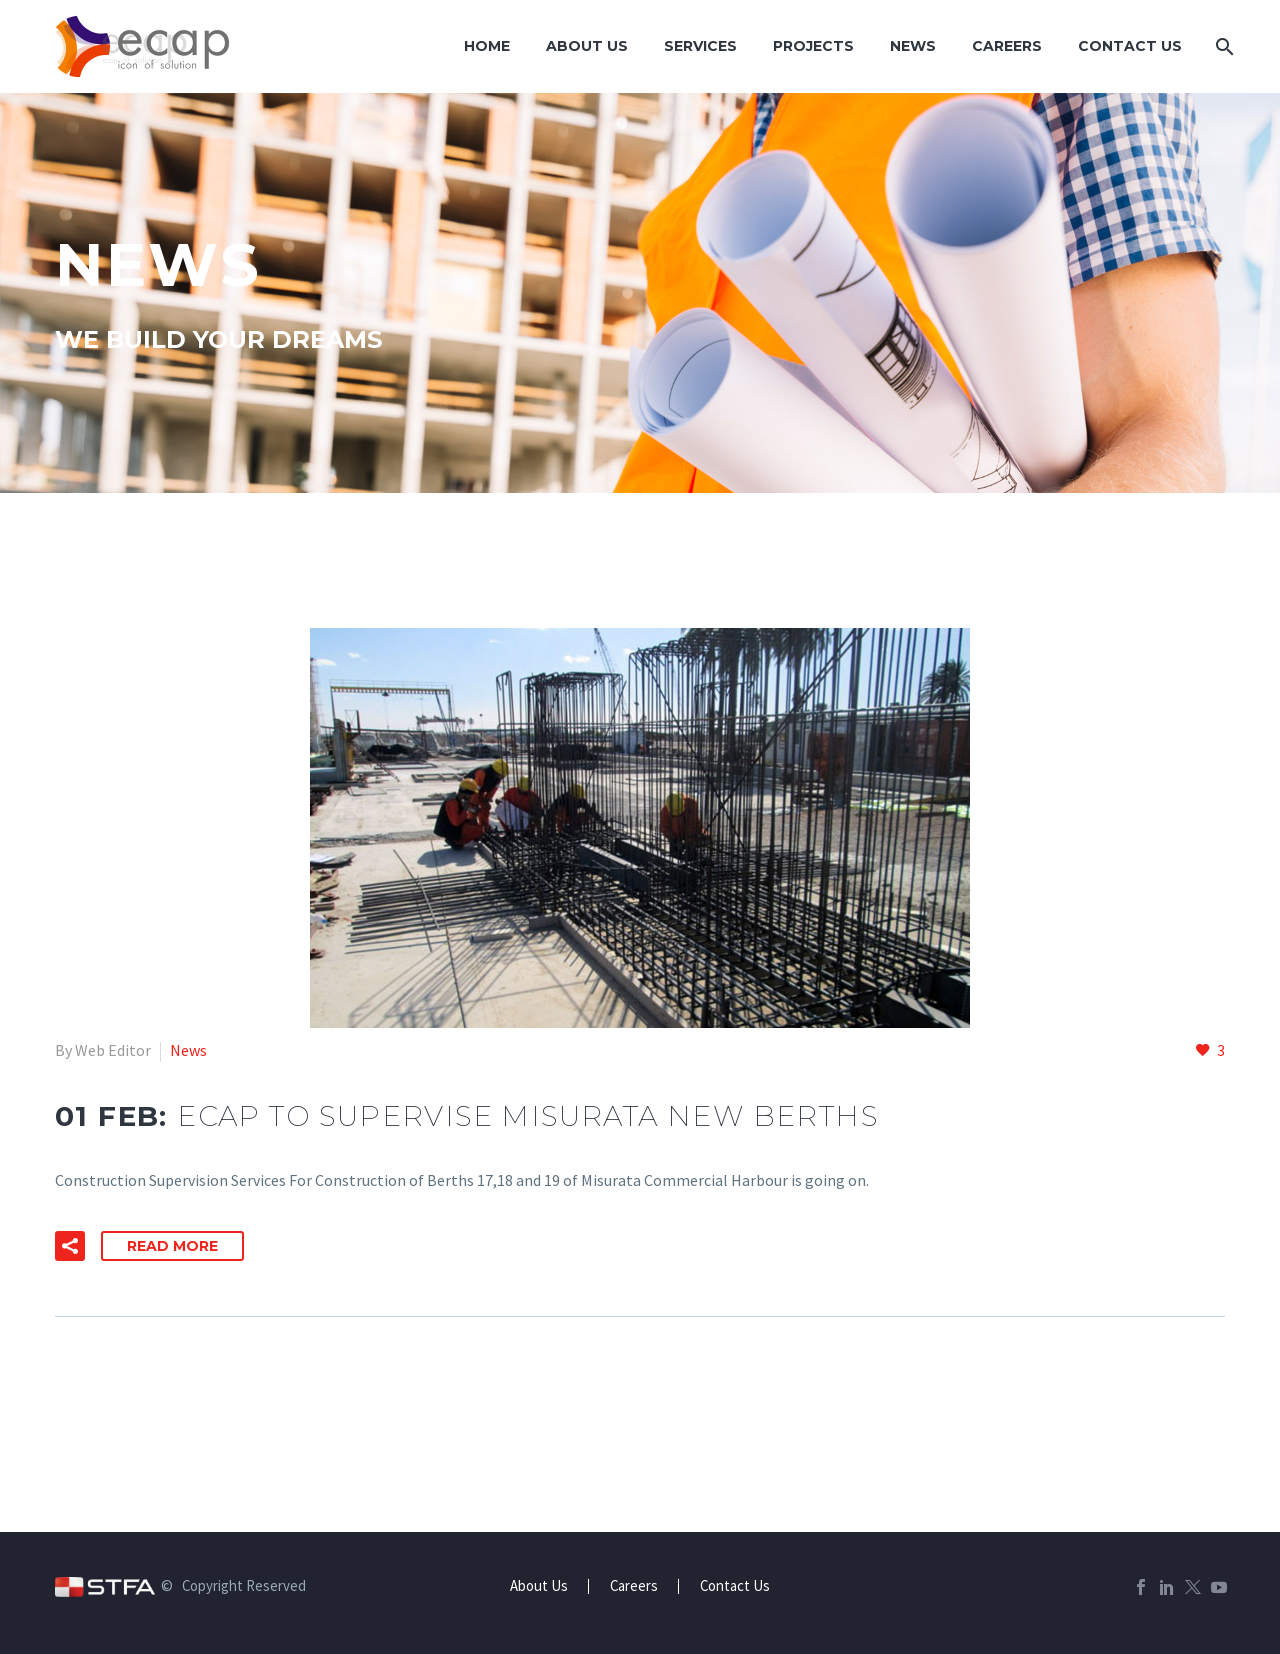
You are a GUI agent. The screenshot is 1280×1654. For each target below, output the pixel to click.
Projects (813, 46)
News (913, 46)
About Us (587, 46)
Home (487, 46)
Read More (172, 1246)
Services (700, 46)
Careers (1007, 46)
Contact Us (1130, 46)
